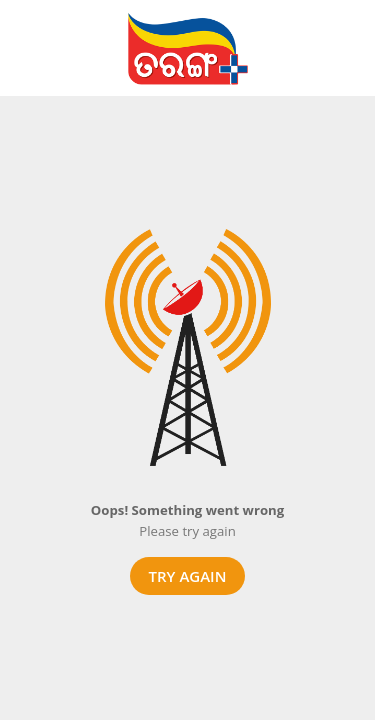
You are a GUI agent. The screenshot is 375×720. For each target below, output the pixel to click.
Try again (188, 576)
